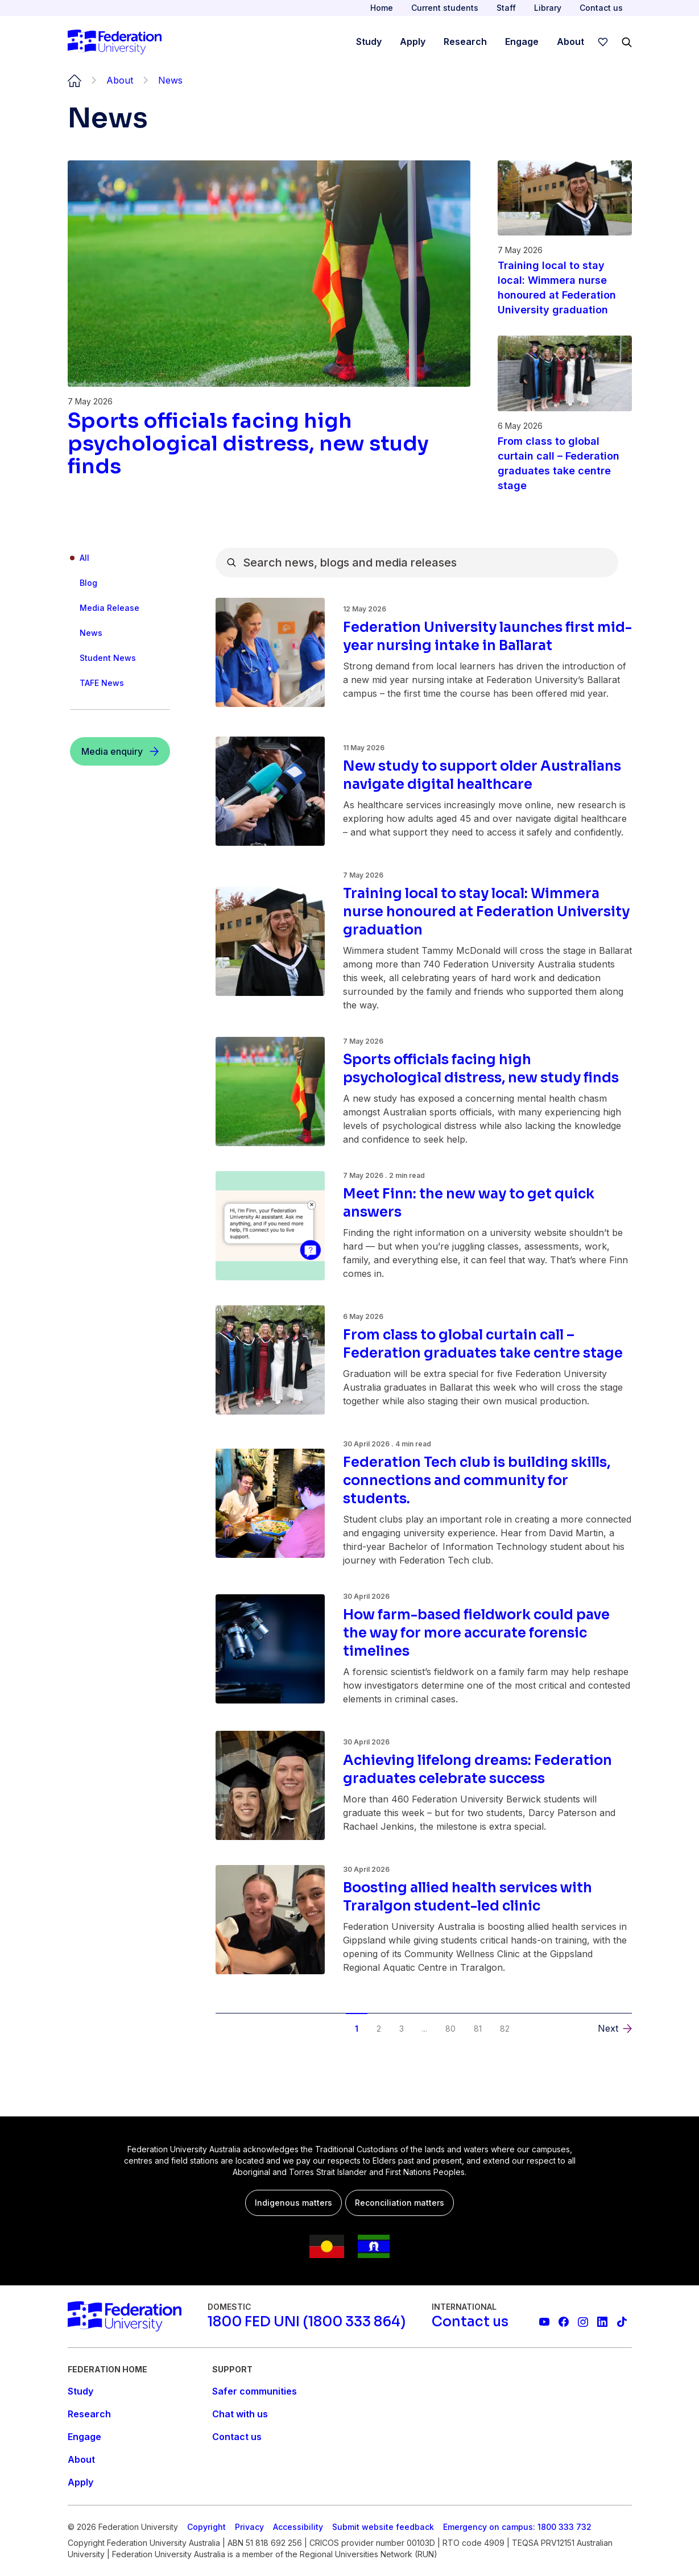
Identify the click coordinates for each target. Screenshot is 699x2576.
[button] (615, 2028)
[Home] (115, 42)
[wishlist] (603, 42)
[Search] (627, 42)
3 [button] (401, 2028)
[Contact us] (470, 2322)
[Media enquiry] (120, 751)
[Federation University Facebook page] (563, 2321)
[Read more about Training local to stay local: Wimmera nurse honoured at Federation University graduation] (565, 287)
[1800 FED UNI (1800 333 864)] (307, 2322)
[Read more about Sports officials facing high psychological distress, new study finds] (269, 444)
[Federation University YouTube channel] (544, 2321)
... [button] (424, 2028)
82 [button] (505, 2028)
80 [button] (450, 2028)
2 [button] (379, 2028)
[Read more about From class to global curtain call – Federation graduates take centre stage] (565, 463)
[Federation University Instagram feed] (583, 2321)
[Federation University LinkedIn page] (602, 2321)
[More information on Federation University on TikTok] (621, 2321)
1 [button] (356, 2028)
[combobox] (417, 562)
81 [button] (478, 2028)
